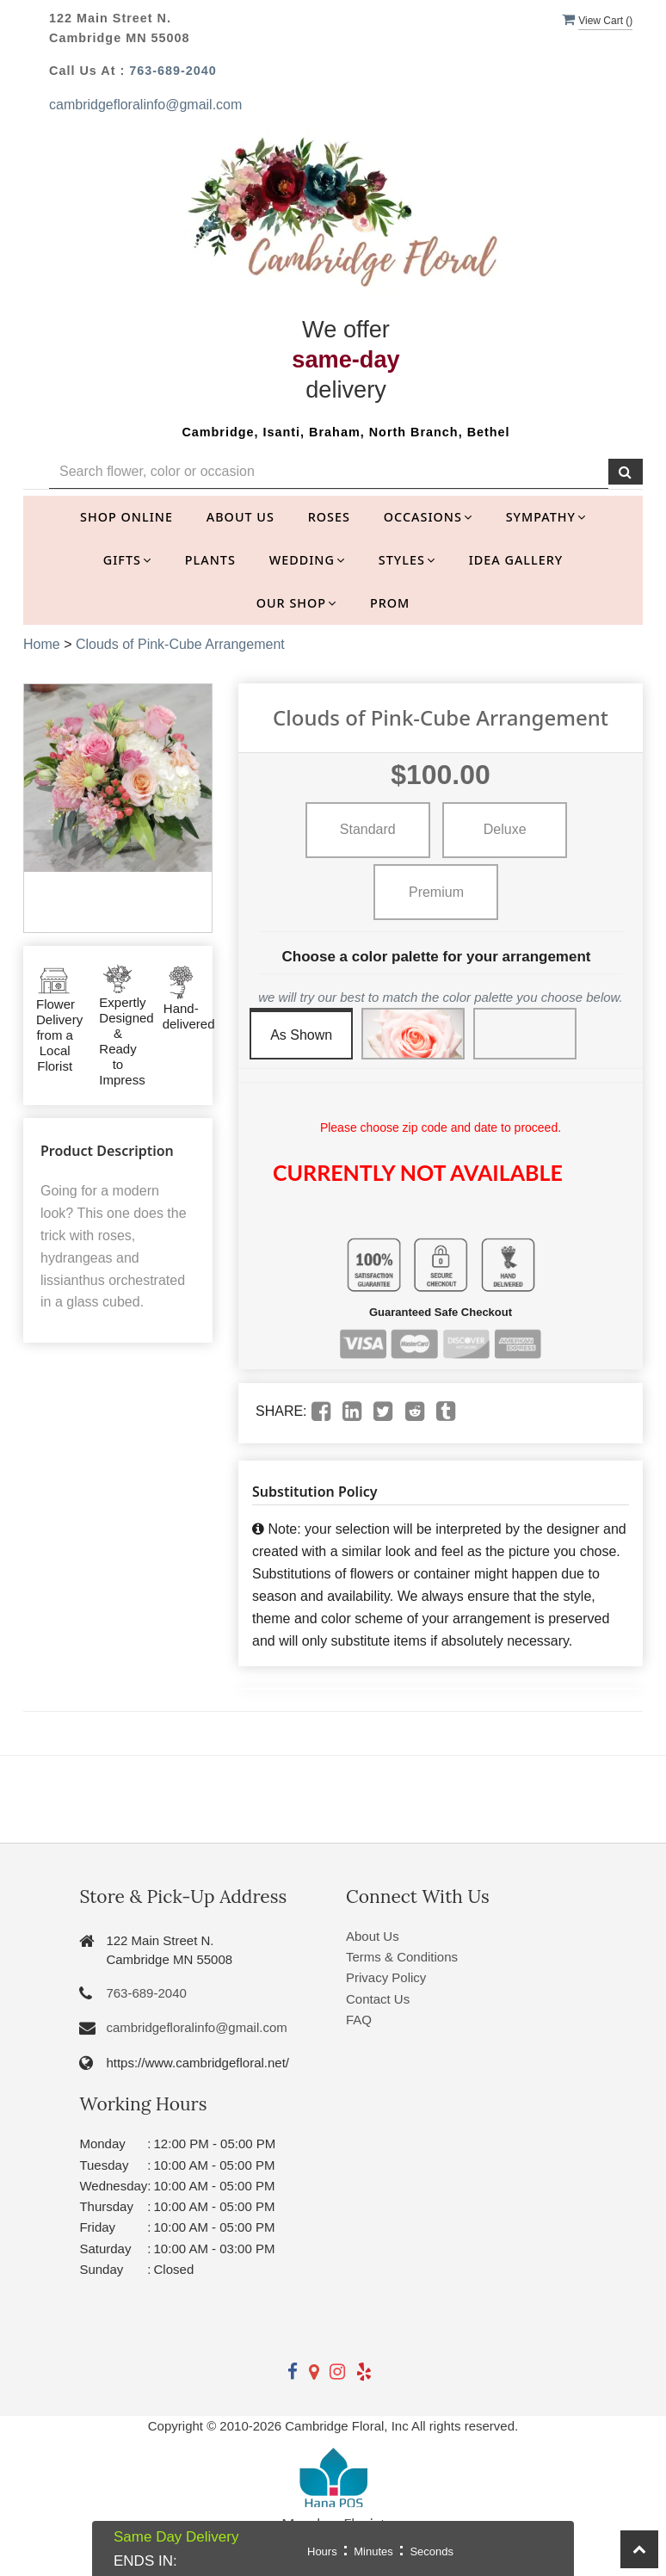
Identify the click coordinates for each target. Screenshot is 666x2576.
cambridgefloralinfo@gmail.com (145, 104)
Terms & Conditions (402, 1956)
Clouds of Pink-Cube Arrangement (180, 644)
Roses (329, 517)
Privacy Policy (386, 1977)
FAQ (359, 2019)
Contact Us (378, 1999)
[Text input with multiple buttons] (328, 472)
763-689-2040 (173, 70)
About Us (240, 517)
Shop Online (126, 517)
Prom (390, 603)
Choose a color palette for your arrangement (436, 956)
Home (41, 644)
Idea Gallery (516, 560)
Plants (210, 560)
